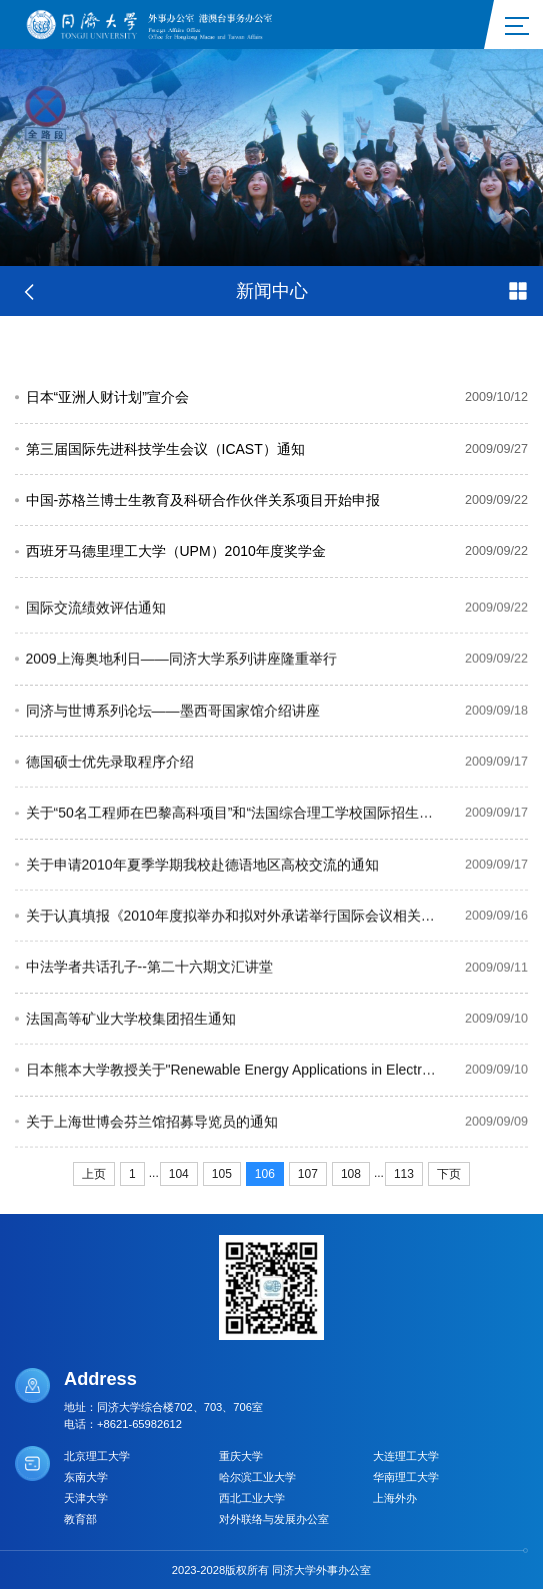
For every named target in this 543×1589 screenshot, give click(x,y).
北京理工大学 (97, 1456)
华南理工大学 (406, 1477)
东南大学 (86, 1477)
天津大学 (86, 1498)
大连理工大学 (406, 1456)
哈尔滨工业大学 (257, 1477)
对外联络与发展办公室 (274, 1519)
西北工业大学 (252, 1498)
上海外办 (395, 1498)
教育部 (80, 1519)
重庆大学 (241, 1456)
